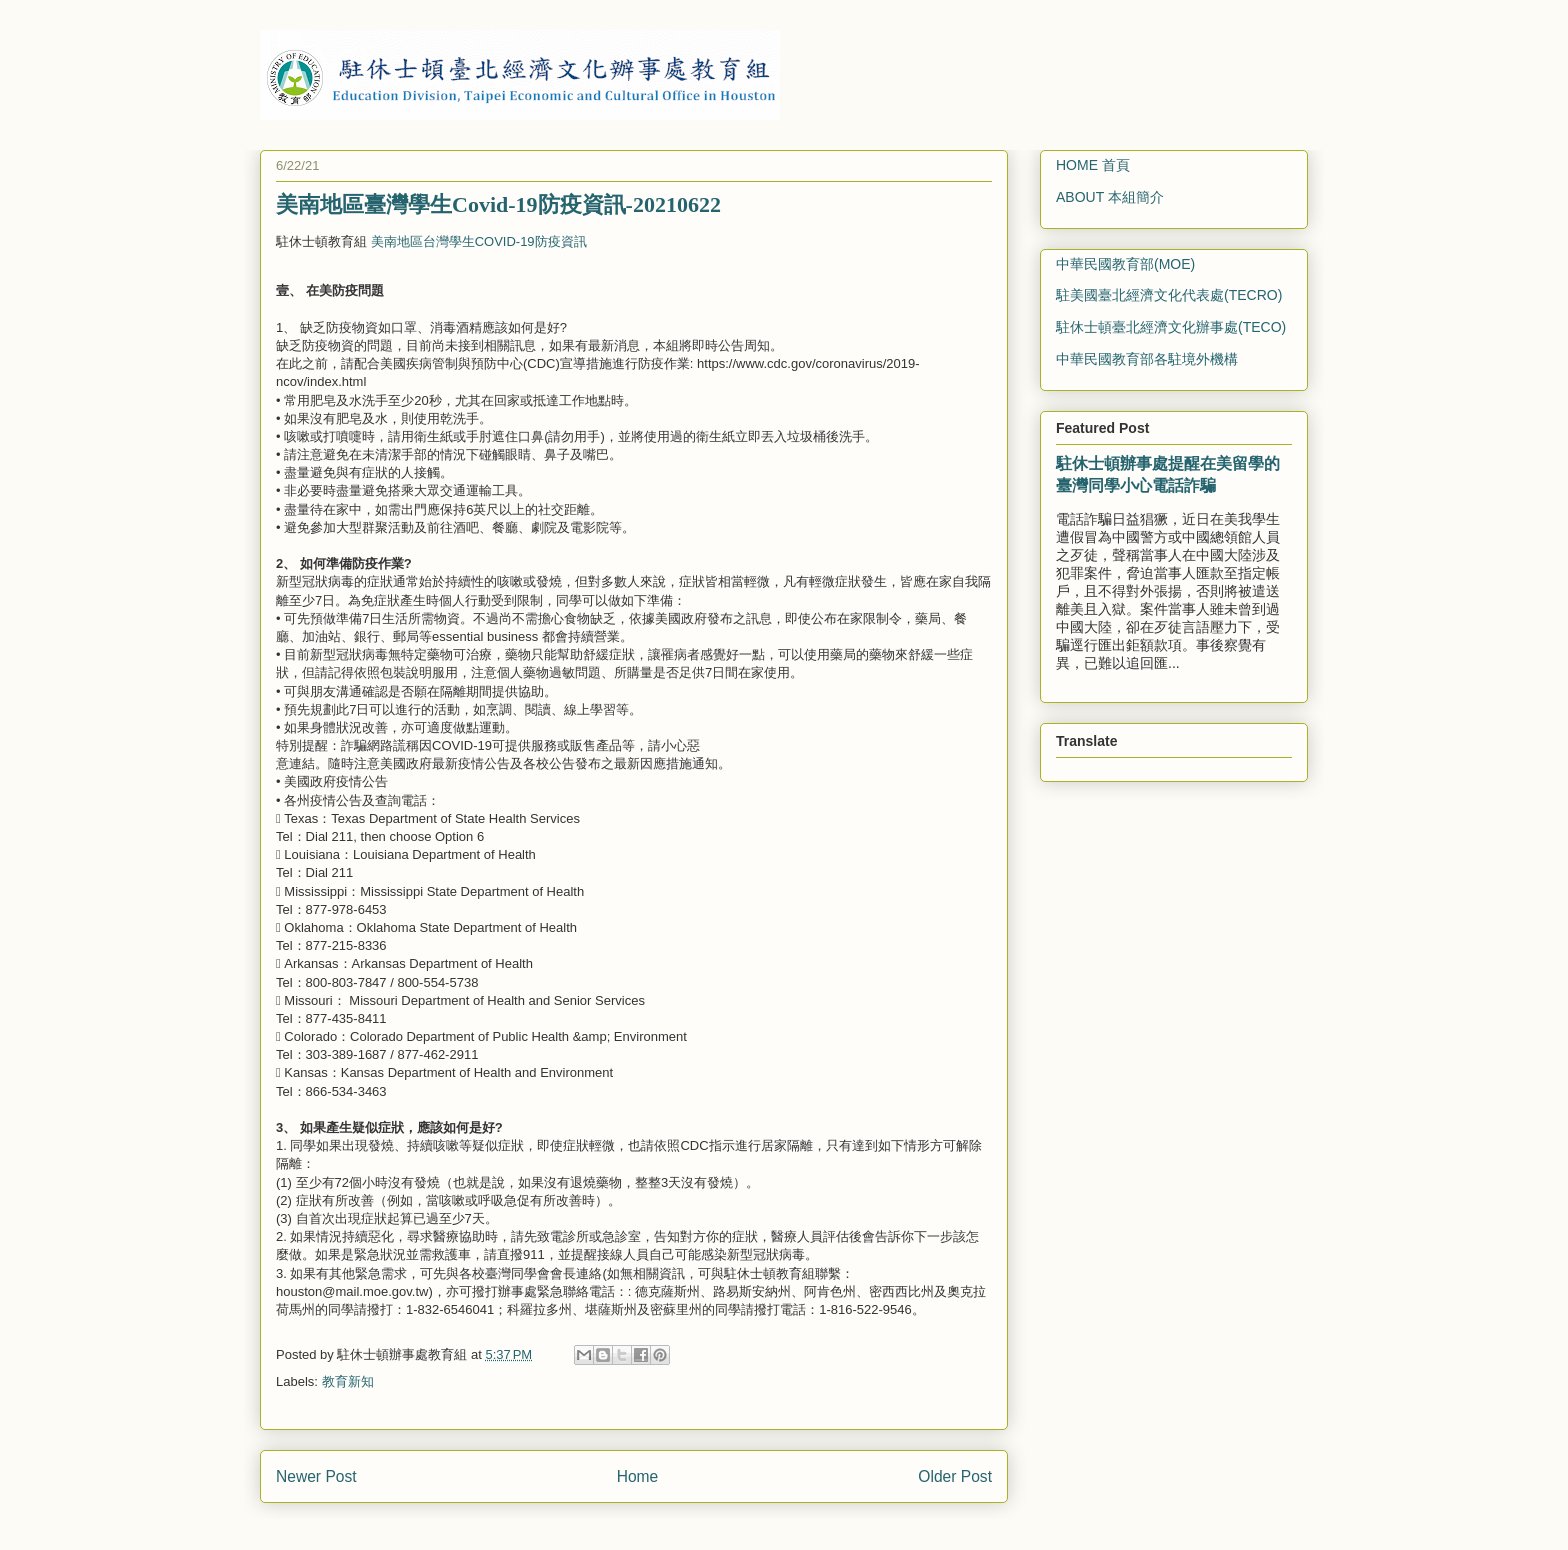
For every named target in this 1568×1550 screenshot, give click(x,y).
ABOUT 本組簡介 (1110, 197)
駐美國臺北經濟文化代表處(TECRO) (1169, 295)
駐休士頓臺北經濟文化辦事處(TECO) (1171, 327)
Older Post (955, 1476)
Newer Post (316, 1476)
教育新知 (348, 1381)
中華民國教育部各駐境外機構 (1147, 359)
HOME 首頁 (1093, 165)
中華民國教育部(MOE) (1125, 264)
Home (638, 1476)
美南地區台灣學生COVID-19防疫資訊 (479, 241)
